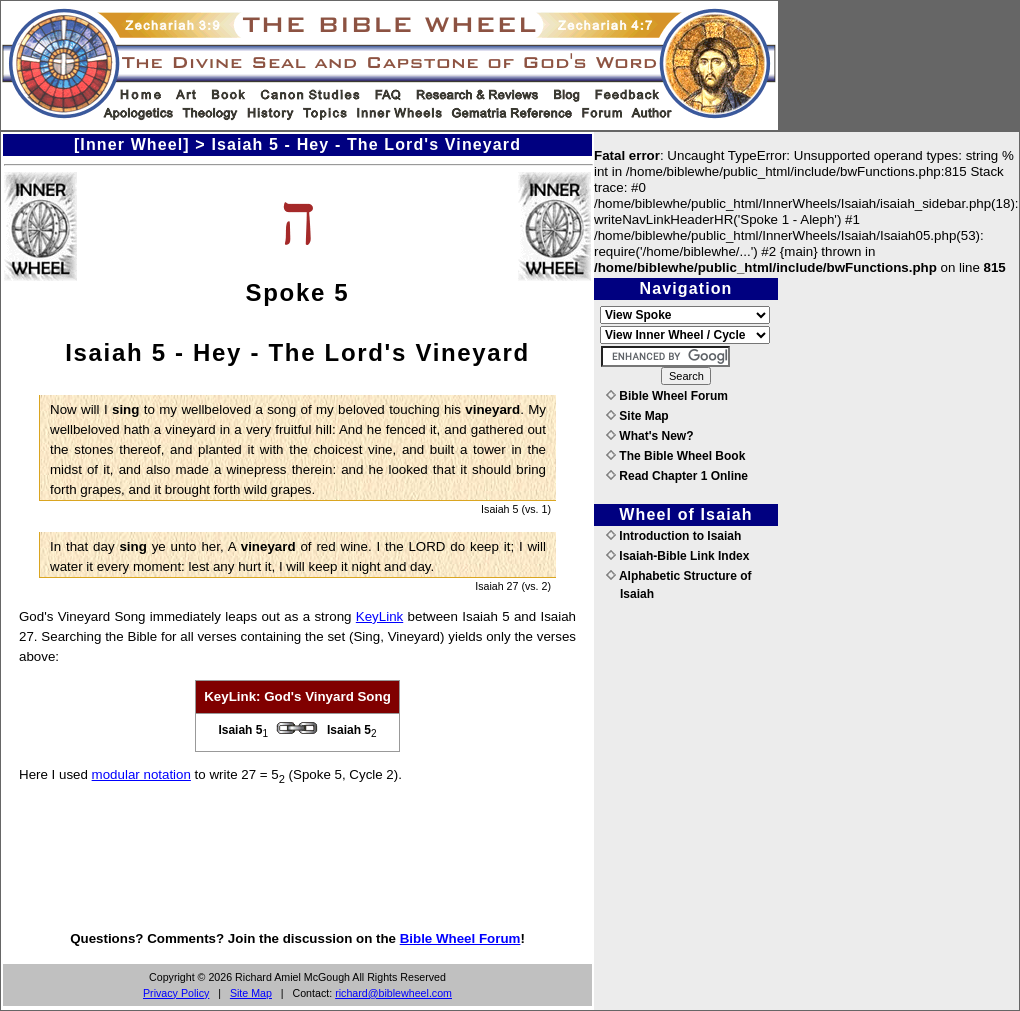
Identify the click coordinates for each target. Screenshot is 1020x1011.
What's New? (650, 436)
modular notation (141, 774)
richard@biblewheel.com (393, 993)
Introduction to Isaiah (673, 536)
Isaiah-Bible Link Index (677, 556)
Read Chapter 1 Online (677, 476)
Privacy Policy (176, 993)
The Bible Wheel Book (675, 456)
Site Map (251, 993)
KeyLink (379, 616)
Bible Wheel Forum (460, 938)
